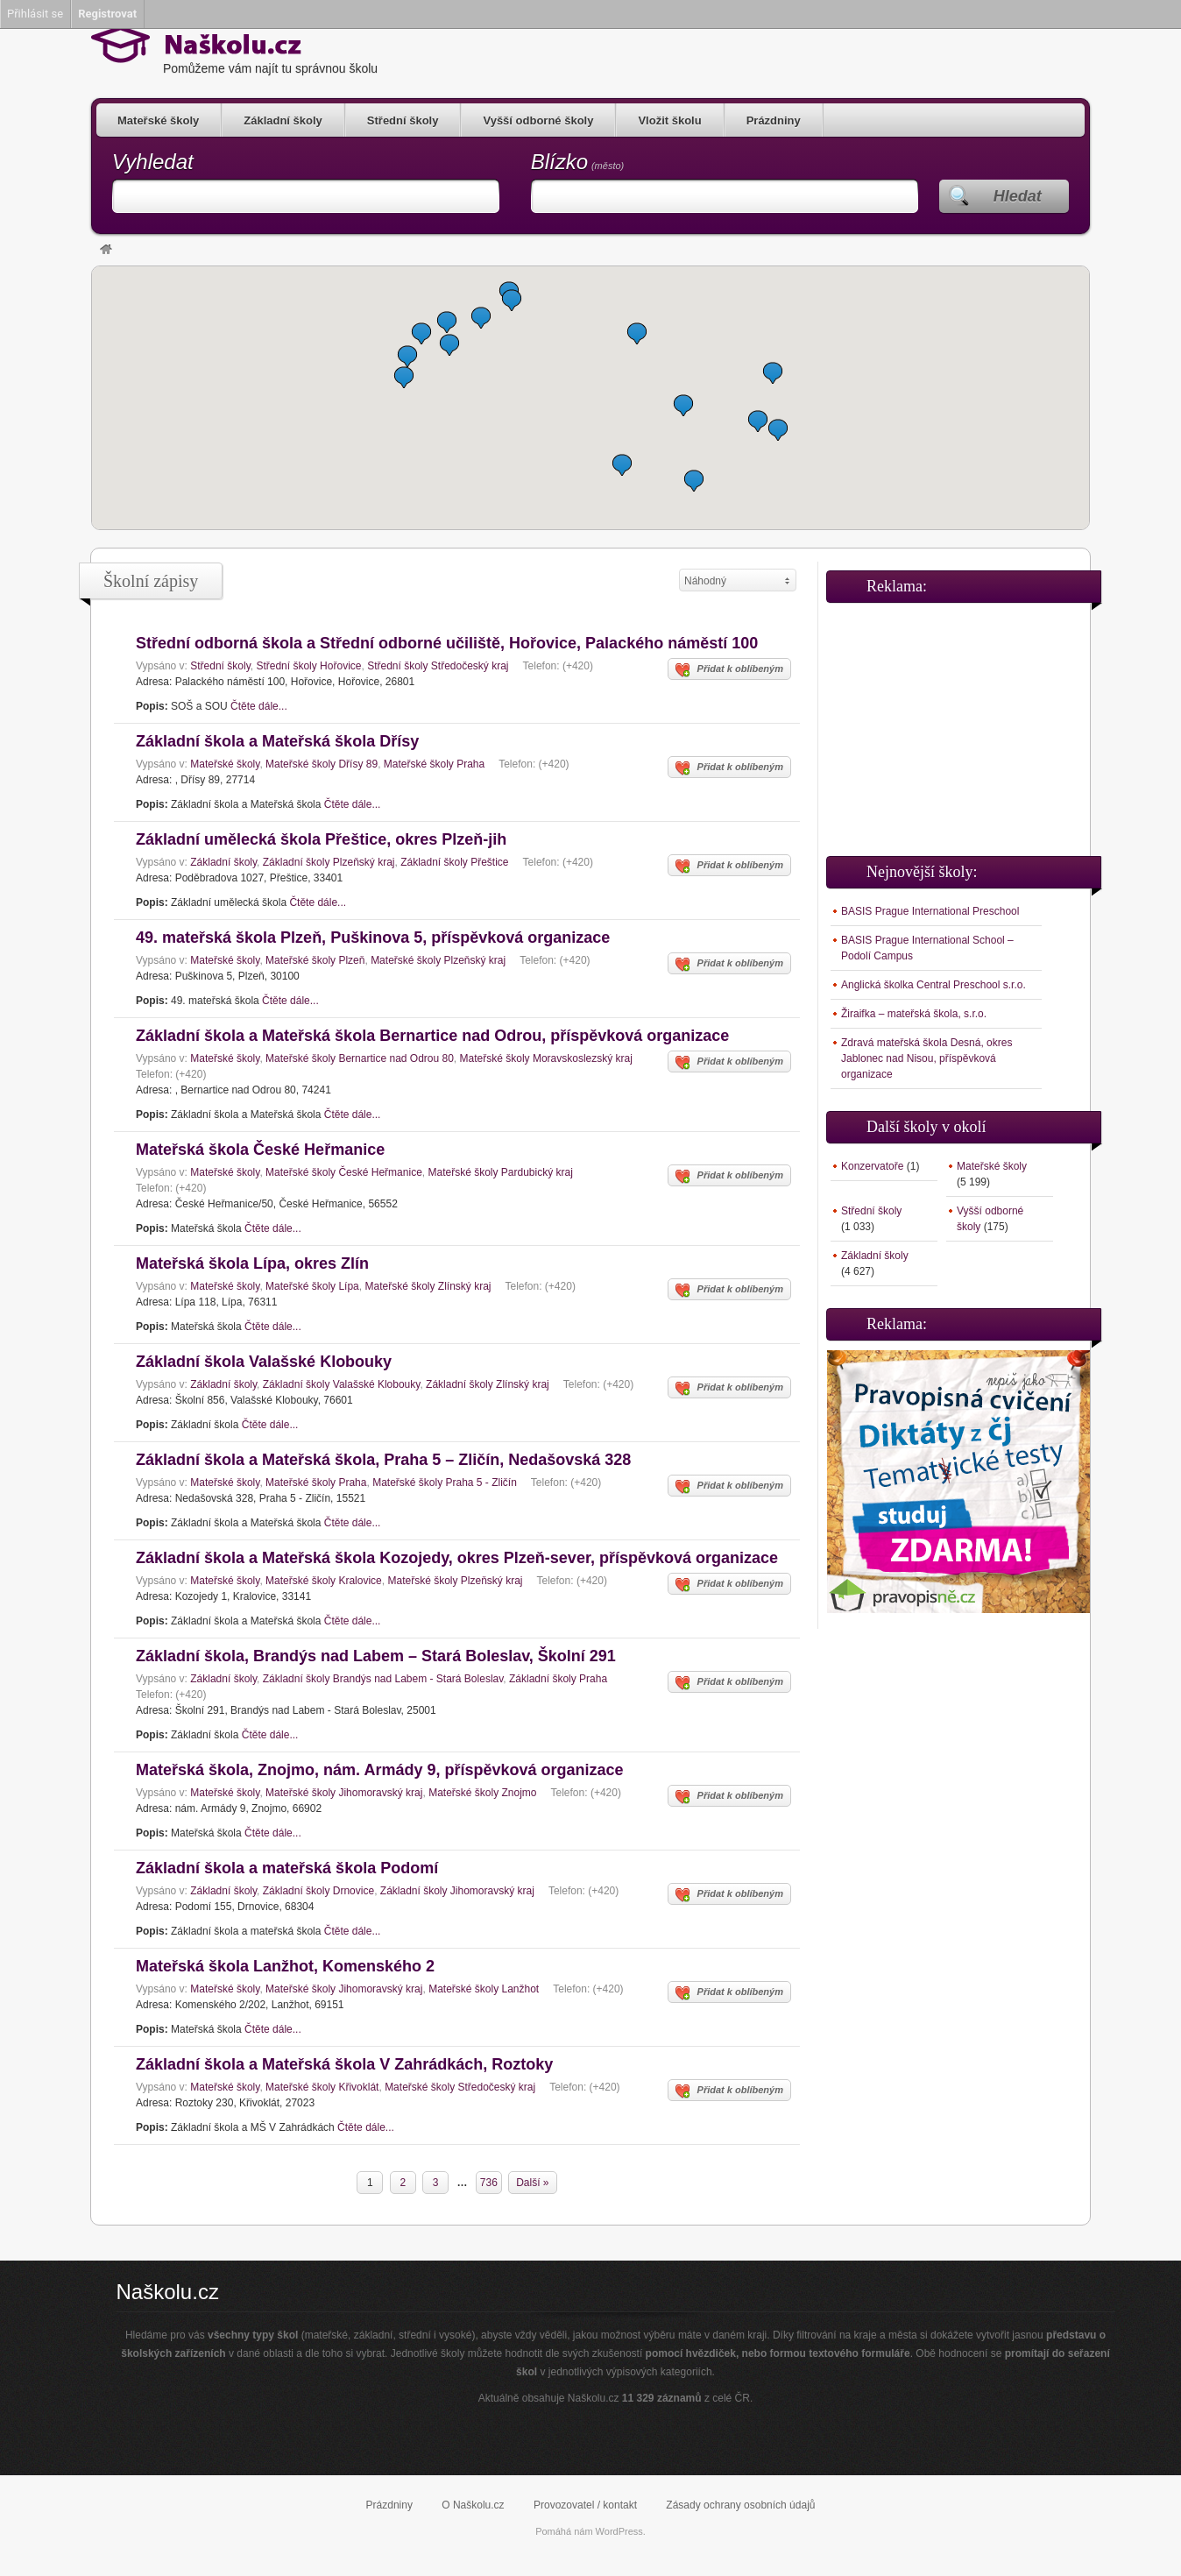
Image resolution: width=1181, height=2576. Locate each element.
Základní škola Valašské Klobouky (264, 1361)
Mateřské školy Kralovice (323, 1581)
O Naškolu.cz (473, 2505)
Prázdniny (773, 120)
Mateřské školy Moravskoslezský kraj (546, 1058)
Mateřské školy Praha (434, 764)
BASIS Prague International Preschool (930, 911)
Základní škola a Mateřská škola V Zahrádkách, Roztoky (344, 2064)
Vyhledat (153, 161)
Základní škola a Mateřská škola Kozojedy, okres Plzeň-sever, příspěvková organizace (457, 1558)
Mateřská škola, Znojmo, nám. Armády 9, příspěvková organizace (380, 1770)
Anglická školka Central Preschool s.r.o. (933, 985)
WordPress (619, 2531)
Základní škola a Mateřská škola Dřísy (277, 741)
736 (489, 2182)
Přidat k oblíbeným (729, 670)
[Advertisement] (958, 722)
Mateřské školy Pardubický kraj (500, 1172)
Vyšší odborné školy (538, 120)
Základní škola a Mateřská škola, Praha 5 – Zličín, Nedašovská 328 (383, 1459)
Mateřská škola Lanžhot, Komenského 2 (285, 1966)
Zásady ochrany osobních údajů (740, 2505)
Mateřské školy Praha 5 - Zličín (444, 1482)
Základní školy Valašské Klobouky (342, 1384)
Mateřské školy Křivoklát (321, 2087)
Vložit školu (669, 120)
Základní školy (283, 120)
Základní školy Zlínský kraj (487, 1384)
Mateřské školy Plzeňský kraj (438, 960)
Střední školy (403, 120)
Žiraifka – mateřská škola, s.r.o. (914, 1014)
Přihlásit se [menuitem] (35, 13)
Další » (532, 2182)
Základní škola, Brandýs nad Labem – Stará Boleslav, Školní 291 (376, 1656)
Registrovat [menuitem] (107, 13)
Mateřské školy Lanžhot (483, 1989)
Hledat (1018, 196)
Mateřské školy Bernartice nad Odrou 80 (359, 1058)
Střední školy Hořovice (308, 666)
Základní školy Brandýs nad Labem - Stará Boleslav (383, 1679)
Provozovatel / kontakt (585, 2505)
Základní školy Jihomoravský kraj (457, 1891)
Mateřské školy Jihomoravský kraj (343, 1793)
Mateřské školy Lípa (312, 1286)
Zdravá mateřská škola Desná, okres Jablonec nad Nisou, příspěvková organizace (926, 1058)
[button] (449, 345)
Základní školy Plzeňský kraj (329, 862)
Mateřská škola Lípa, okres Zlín (252, 1263)
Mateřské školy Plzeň (314, 960)
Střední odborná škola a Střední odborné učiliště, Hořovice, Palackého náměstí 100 (447, 643)
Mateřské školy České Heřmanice (343, 1172)
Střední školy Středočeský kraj (437, 666)
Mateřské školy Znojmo (482, 1793)
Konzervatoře (872, 1166)
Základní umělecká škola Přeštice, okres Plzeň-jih (321, 839)
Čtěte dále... (258, 706)
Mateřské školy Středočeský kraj (460, 2087)
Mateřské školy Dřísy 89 (321, 764)
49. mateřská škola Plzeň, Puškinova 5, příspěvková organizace (373, 937)
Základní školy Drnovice (318, 1891)
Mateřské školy (158, 120)
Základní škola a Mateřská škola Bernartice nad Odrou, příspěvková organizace (432, 1035)
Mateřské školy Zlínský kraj (427, 1286)
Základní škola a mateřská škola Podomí (287, 1868)
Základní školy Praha (558, 1679)
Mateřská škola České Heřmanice (260, 1149)
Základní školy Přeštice (454, 862)
